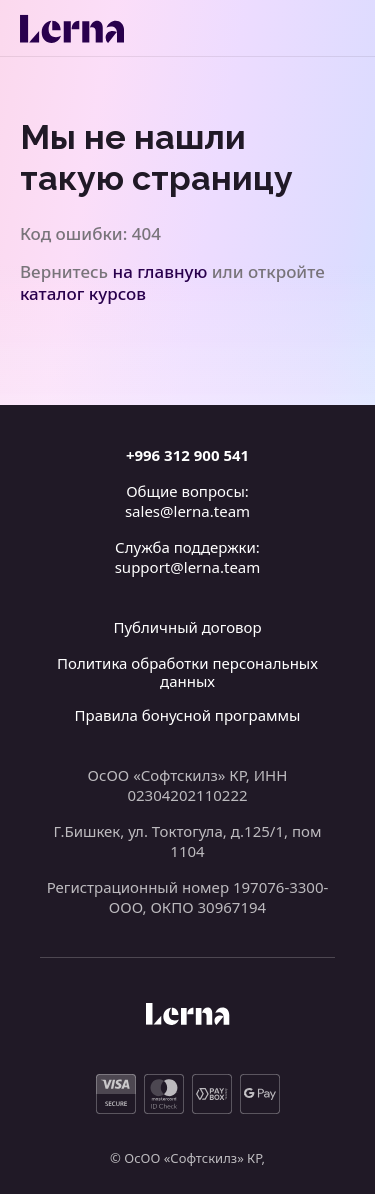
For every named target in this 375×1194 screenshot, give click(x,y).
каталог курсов (83, 293)
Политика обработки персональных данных (187, 672)
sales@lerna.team (187, 511)
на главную (160, 271)
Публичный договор (187, 627)
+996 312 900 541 (187, 455)
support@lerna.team (188, 567)
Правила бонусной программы (188, 715)
